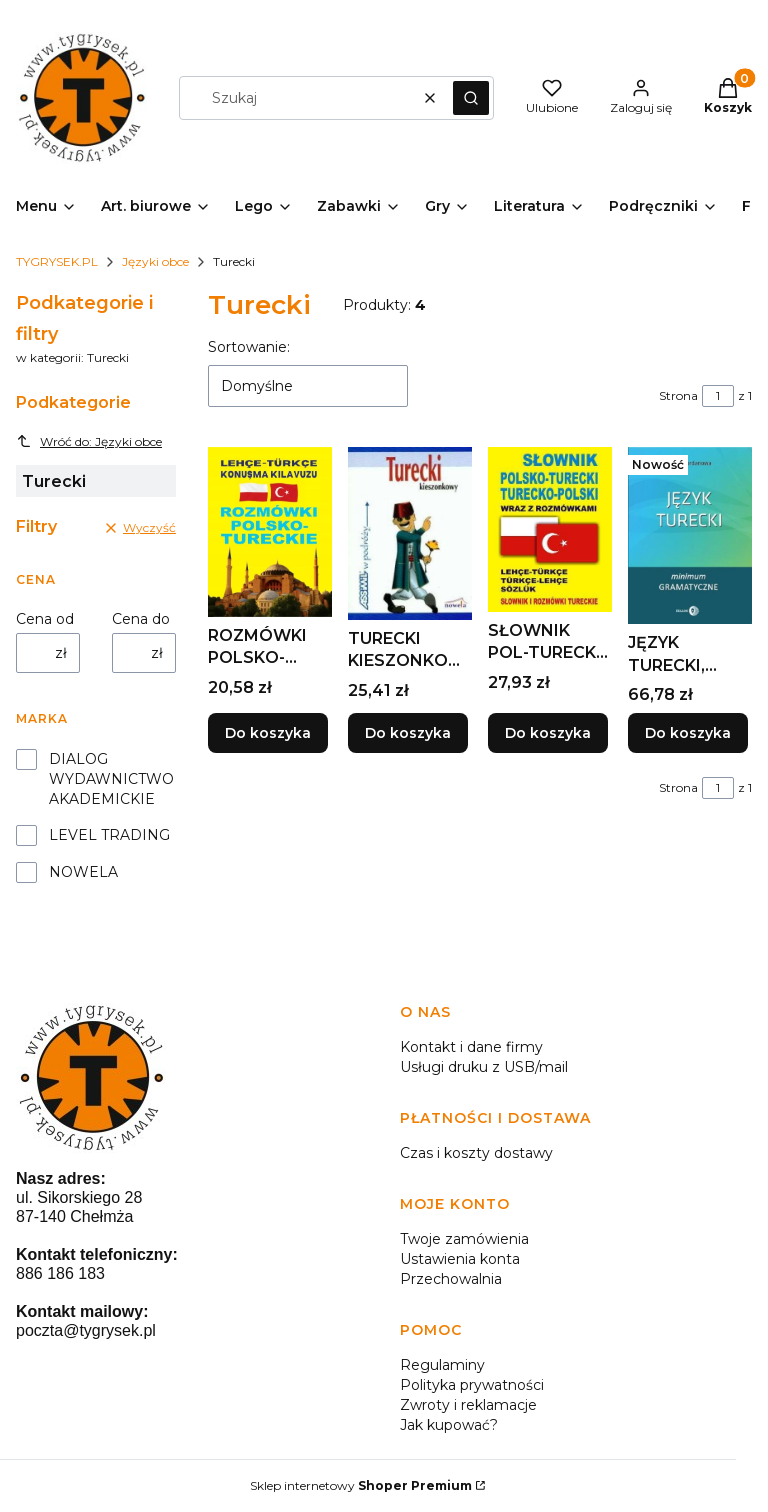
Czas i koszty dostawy (476, 1153)
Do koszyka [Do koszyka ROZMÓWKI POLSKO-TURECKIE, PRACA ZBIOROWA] (268, 733)
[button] (471, 98)
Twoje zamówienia (464, 1239)
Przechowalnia (451, 1279)
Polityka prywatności (472, 1385)
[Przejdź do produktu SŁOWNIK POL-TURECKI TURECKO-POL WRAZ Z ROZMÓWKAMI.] (550, 529)
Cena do (141, 619)
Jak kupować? (449, 1425)
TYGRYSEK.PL (57, 261)
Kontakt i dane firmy (471, 1047)
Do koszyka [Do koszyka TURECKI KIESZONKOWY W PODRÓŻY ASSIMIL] (408, 733)
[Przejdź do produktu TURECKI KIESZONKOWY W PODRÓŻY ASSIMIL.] (410, 533)
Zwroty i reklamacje (468, 1405)
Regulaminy (442, 1365)
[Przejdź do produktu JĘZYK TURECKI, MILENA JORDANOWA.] (690, 535)
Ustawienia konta (460, 1259)
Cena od (45, 619)
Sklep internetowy (361, 1485)
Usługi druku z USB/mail (484, 1067)
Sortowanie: (249, 347)
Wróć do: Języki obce (89, 441)
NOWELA (83, 872)
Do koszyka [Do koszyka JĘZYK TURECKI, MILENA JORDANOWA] (688, 733)
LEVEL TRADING (109, 835)
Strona (678, 395)
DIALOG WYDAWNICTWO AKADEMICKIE (111, 779)
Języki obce (155, 261)
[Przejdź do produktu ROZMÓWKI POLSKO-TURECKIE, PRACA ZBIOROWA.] (270, 532)
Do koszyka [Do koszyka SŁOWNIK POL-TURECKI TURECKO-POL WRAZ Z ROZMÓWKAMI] (548, 733)
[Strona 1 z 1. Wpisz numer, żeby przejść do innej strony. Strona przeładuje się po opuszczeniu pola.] (718, 396)
